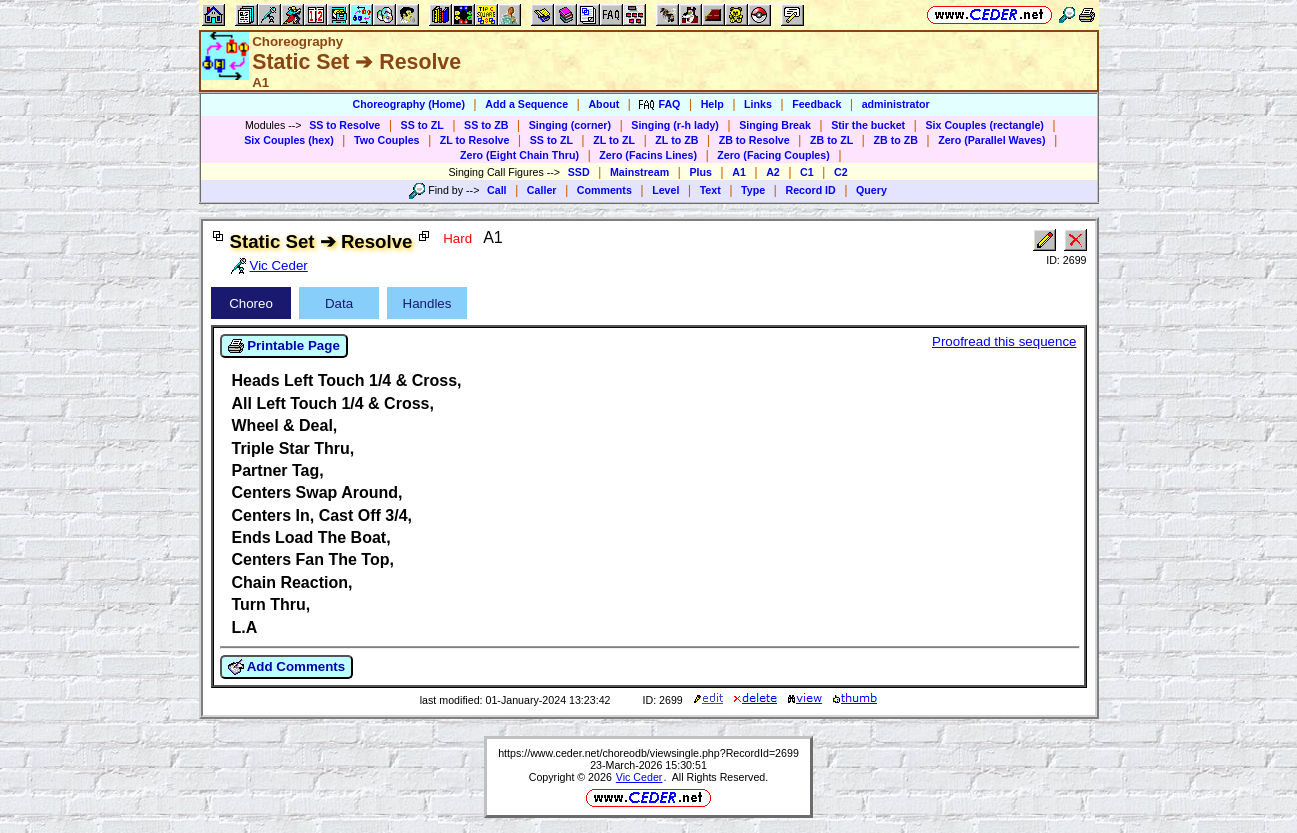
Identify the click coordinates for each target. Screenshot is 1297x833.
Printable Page (284, 346)
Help (712, 104)
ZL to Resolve (475, 140)
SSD (579, 172)
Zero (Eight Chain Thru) (519, 155)
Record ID (810, 190)
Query (871, 190)
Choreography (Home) (408, 104)
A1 (739, 172)
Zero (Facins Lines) (648, 155)
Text (710, 190)
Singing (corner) (570, 125)
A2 (773, 172)
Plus (700, 172)
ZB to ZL (831, 140)
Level (665, 190)
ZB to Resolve (754, 140)
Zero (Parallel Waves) (991, 140)
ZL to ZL (614, 140)
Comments (604, 190)
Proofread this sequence (1004, 341)
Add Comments (287, 667)
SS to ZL (422, 125)
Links (758, 104)
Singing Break (775, 125)
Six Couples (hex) (288, 140)
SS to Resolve (344, 125)
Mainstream (639, 172)
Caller (542, 190)
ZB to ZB (895, 140)
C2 (841, 172)
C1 (807, 172)
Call (497, 190)
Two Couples (387, 140)
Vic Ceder (639, 777)
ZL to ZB (676, 140)
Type (753, 190)
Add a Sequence (526, 104)
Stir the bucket (868, 125)
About (603, 104)
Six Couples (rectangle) (984, 125)
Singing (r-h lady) (675, 125)
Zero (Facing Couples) (773, 155)
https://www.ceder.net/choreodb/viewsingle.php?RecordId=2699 (648, 753)
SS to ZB (486, 125)
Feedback (816, 104)
